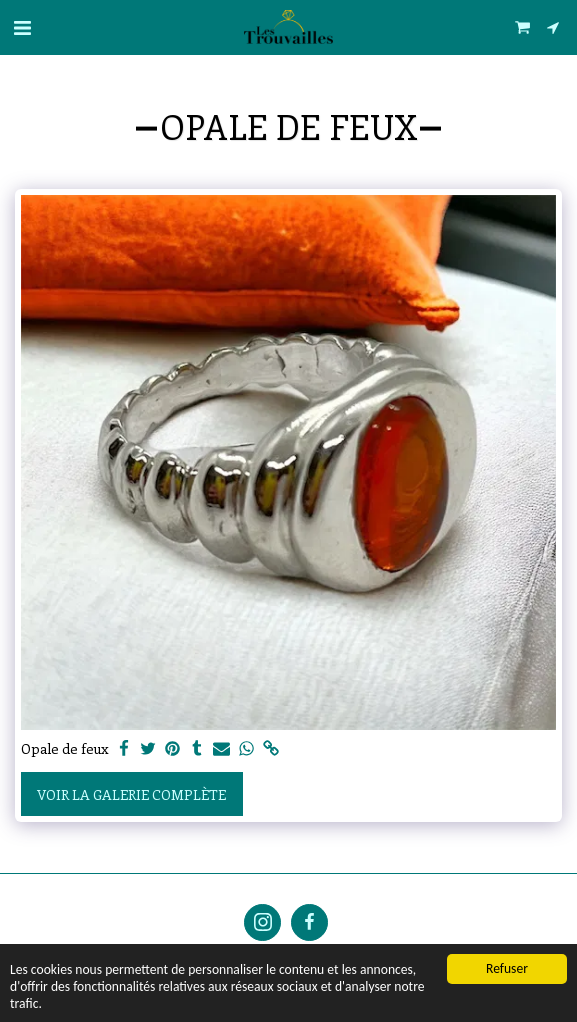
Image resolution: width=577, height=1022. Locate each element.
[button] (22, 26)
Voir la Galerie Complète (131, 794)
